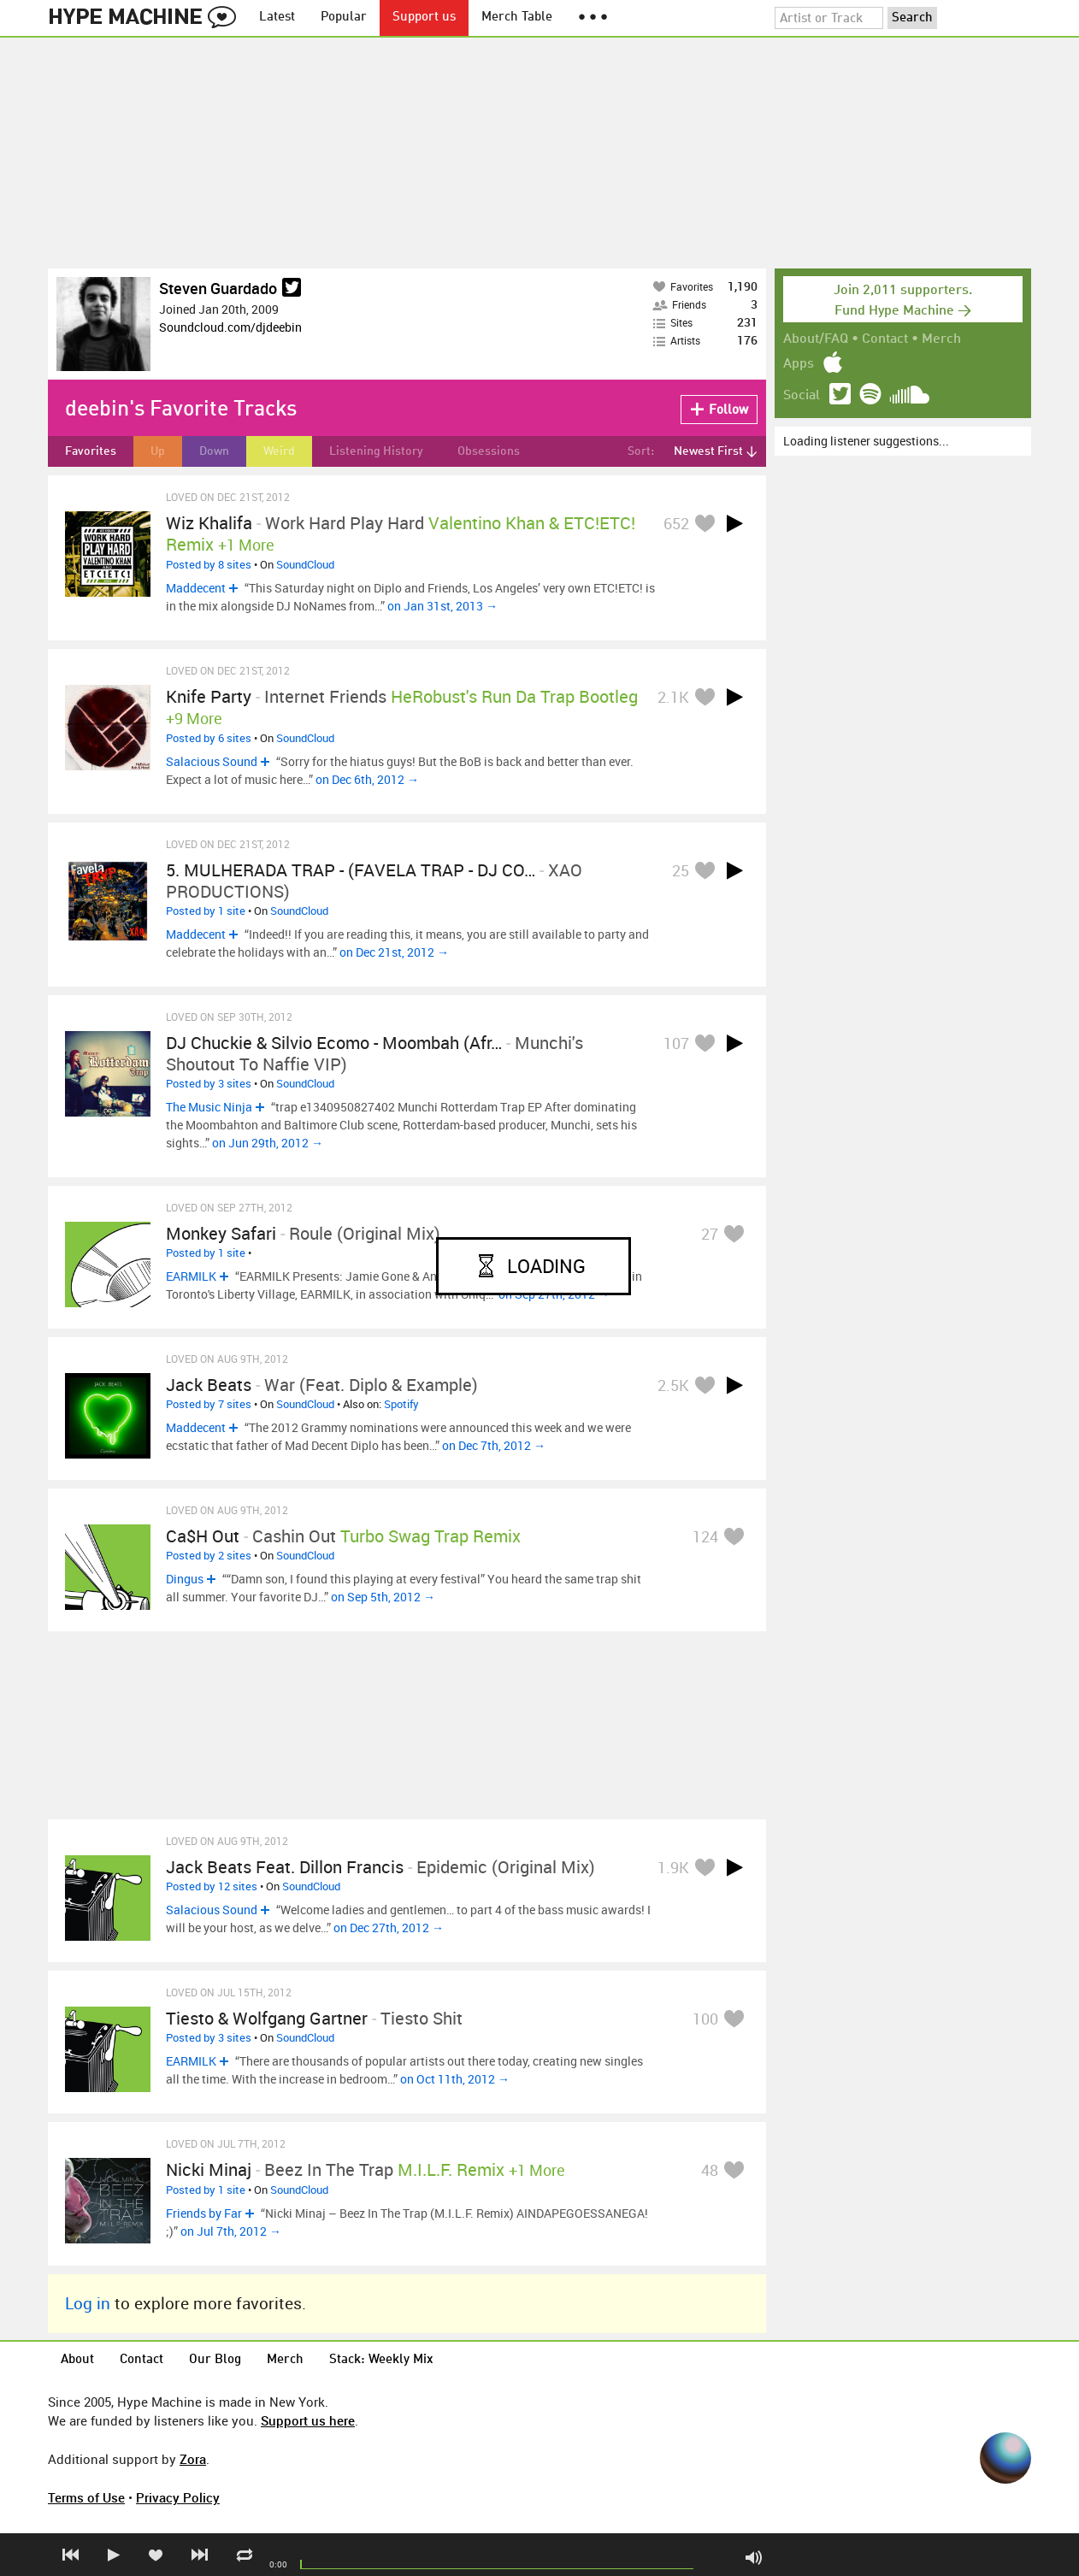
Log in (87, 2303)
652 (676, 523)
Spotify (401, 1404)
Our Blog (215, 2360)
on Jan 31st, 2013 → (442, 606)
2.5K (673, 1385)
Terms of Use (86, 2497)
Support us (424, 17)
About (77, 2360)
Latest (277, 17)
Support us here (308, 2420)
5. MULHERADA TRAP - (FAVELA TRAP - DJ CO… (350, 869)
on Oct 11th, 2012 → (455, 2079)
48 (709, 2170)
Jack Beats (208, 1384)
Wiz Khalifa (209, 522)
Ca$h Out (202, 1535)
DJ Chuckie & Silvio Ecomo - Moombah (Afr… (334, 1042)
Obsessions (488, 451)
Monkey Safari (221, 1233)
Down (214, 451)
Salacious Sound (211, 761)
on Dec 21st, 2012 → (394, 952)
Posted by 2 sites (208, 1555)
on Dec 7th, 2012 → (493, 1445)
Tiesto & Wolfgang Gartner (267, 2018)
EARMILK (191, 1276)
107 (676, 1043)
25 (680, 870)
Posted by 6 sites (208, 738)
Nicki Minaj (208, 2169)
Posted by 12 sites (211, 1886)
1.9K (673, 1867)
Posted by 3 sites (208, 1083)
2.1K (673, 696)
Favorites (90, 451)
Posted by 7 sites (208, 1404)
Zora (193, 2458)
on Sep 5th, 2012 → (383, 1597)
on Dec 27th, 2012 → (388, 1927)
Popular (344, 17)
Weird (279, 451)
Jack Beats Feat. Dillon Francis (285, 1866)
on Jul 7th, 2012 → (230, 2231)
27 (709, 1233)
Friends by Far (204, 2213)
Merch (941, 339)
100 (705, 2018)
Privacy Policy (178, 2497)
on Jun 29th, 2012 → (267, 1143)
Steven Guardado (218, 288)
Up (157, 451)
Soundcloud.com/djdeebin (230, 327)
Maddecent (196, 588)
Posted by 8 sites (208, 564)
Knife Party (208, 696)
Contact (885, 339)
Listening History (376, 451)
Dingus (184, 1579)
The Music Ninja (209, 1107)
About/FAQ (815, 339)
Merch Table (516, 17)
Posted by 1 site (205, 910)
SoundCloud (305, 564)
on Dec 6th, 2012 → (367, 779)
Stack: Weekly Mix (381, 2360)
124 (705, 1536)
